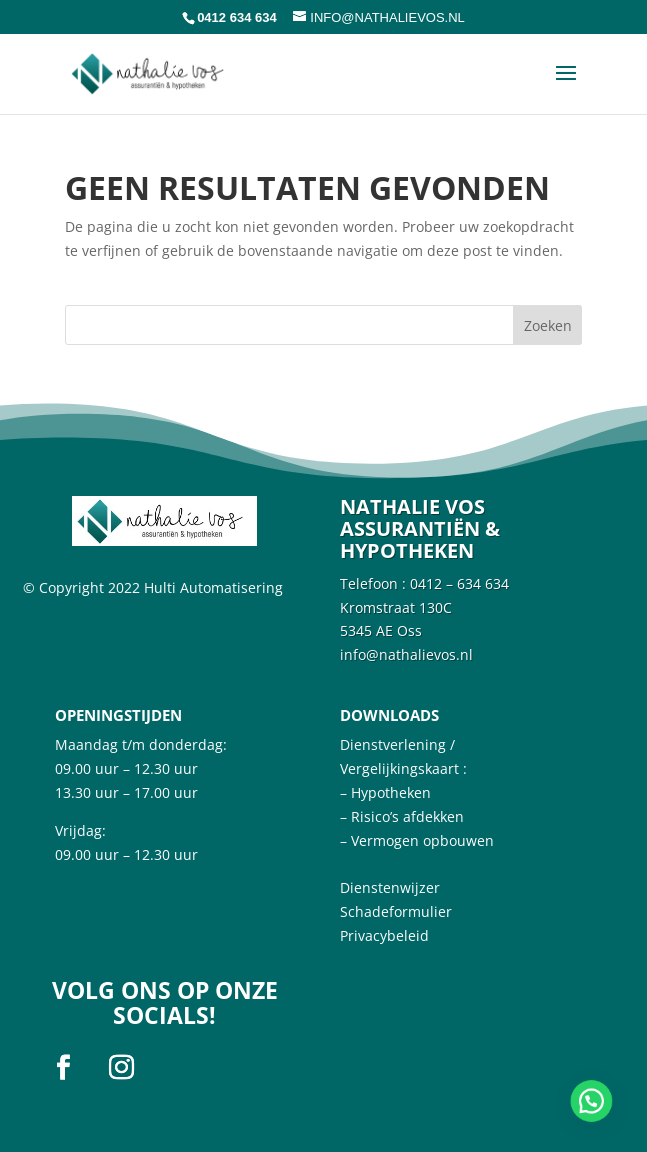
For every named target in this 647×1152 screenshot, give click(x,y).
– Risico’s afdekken (402, 816)
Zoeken (548, 325)
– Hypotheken (385, 792)
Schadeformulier (396, 911)
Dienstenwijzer (390, 887)
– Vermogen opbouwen (417, 840)
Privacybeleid (384, 935)
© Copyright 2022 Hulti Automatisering (153, 587)
